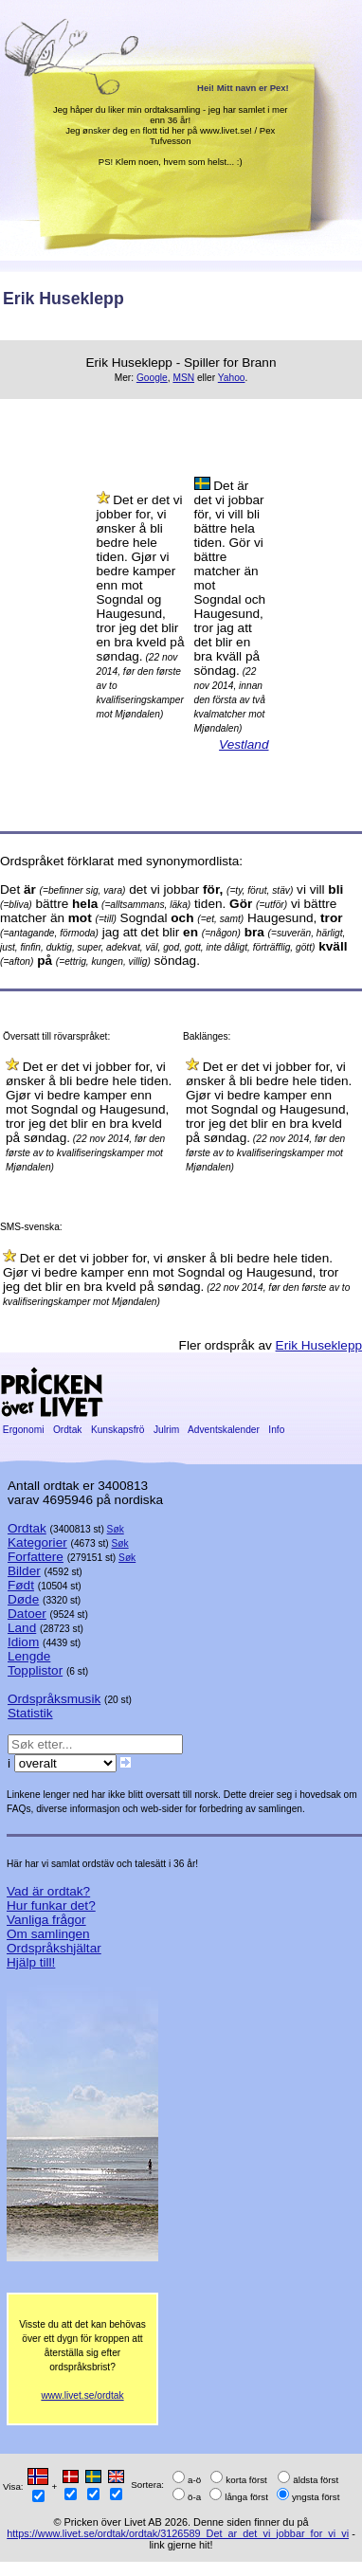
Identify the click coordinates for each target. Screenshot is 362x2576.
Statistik (30, 1713)
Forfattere (35, 1557)
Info (277, 1429)
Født (21, 1585)
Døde (23, 1599)
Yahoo (231, 377)
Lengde (29, 1656)
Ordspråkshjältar (54, 1948)
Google (152, 377)
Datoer (27, 1613)
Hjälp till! (31, 1962)
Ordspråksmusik (54, 1699)
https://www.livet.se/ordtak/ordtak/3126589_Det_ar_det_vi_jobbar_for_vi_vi (178, 2533)
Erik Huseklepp (319, 1345)
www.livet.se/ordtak (82, 2395)
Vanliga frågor (46, 1920)
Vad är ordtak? (48, 1891)
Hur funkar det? (51, 1905)
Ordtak (67, 1429)
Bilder (24, 1571)
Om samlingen (48, 1934)
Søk (115, 1529)
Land (22, 1628)
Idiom (23, 1642)
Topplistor (35, 1670)
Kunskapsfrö (117, 1429)
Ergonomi (23, 1429)
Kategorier (37, 1542)
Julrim (166, 1429)
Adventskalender (224, 1429)
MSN (183, 377)
